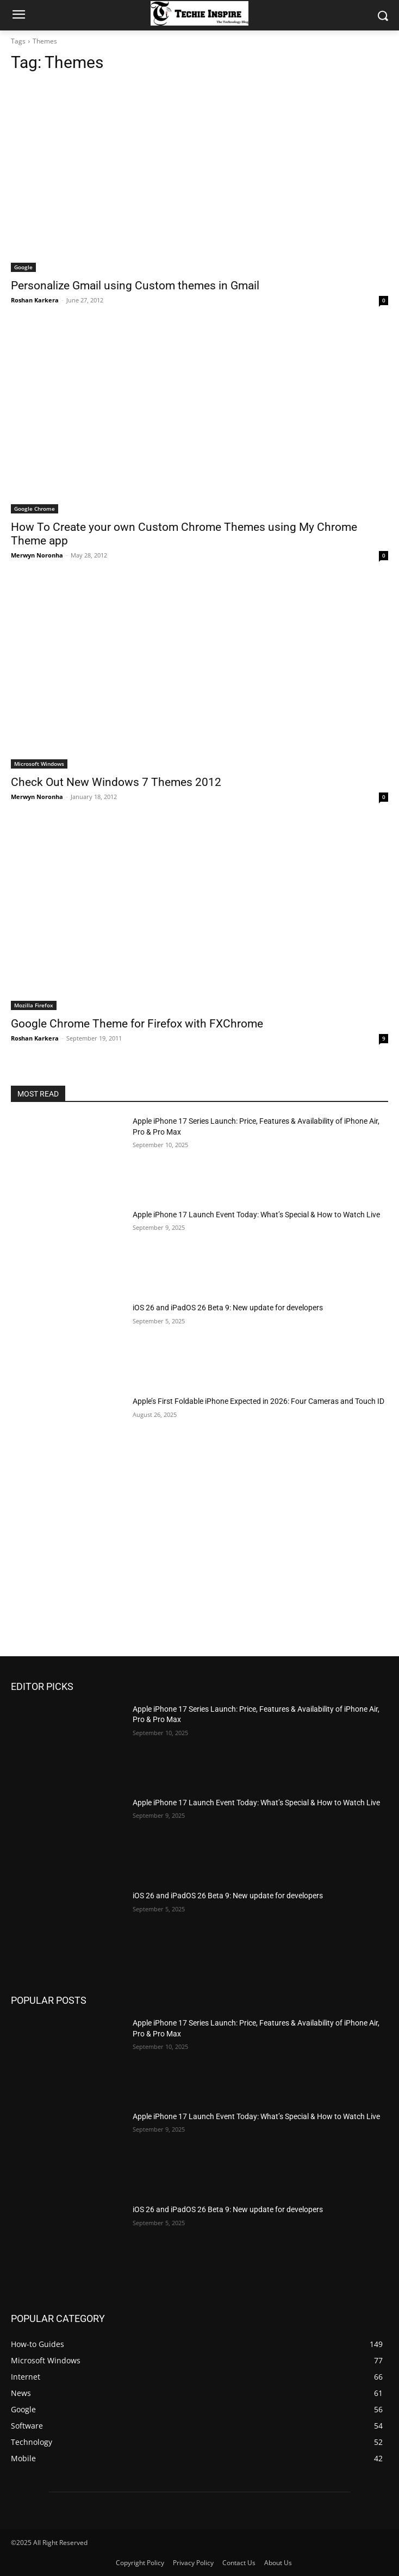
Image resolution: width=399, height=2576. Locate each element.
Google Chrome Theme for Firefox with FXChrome (137, 1023)
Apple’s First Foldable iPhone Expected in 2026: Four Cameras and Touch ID (258, 1401)
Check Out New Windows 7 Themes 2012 (116, 782)
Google (23, 267)
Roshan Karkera (35, 300)
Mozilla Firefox (33, 1005)
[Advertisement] (199, 1574)
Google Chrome (34, 508)
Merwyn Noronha (37, 555)
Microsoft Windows (39, 763)
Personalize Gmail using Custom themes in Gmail (135, 285)
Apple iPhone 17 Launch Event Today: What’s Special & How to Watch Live (256, 1214)
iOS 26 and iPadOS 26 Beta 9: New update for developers (228, 1307)
